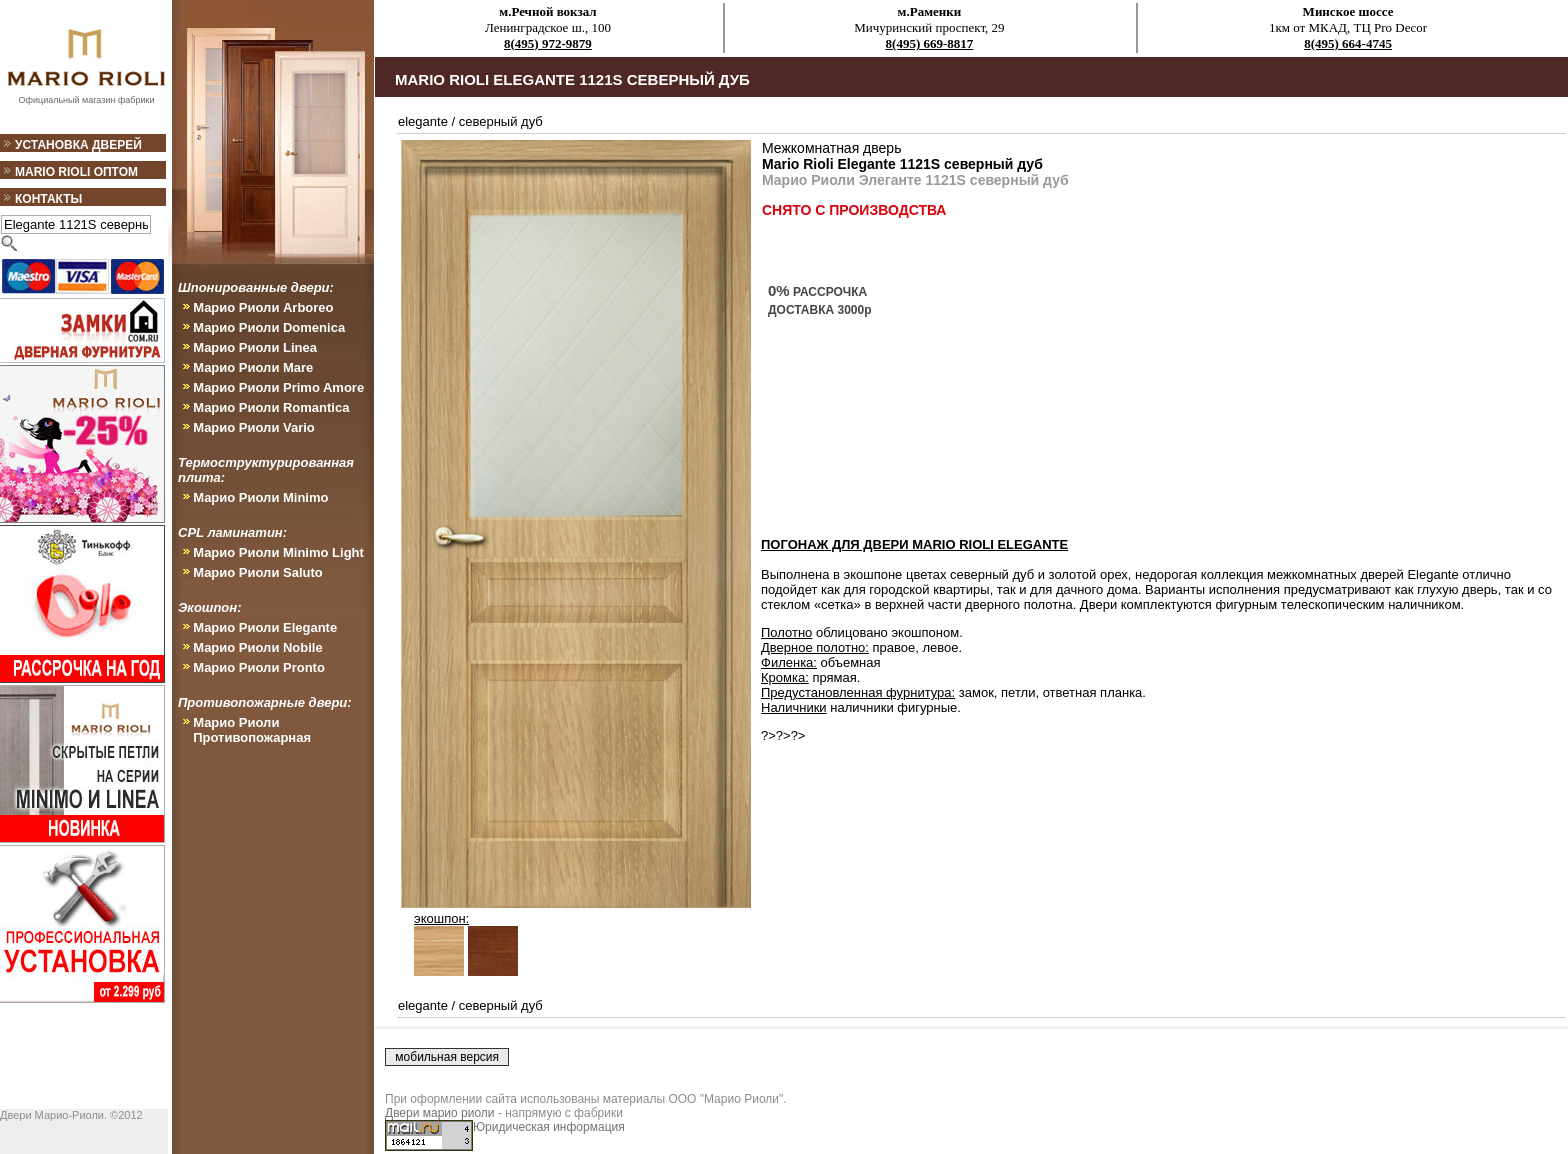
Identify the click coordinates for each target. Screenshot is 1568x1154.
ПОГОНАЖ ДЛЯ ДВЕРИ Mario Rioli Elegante (914, 544)
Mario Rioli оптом (76, 172)
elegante (423, 121)
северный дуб (501, 121)
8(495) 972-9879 (548, 43)
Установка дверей (78, 145)
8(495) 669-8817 (930, 43)
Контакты (48, 199)
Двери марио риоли (440, 1113)
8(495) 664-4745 (1348, 43)
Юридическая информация (549, 1127)
